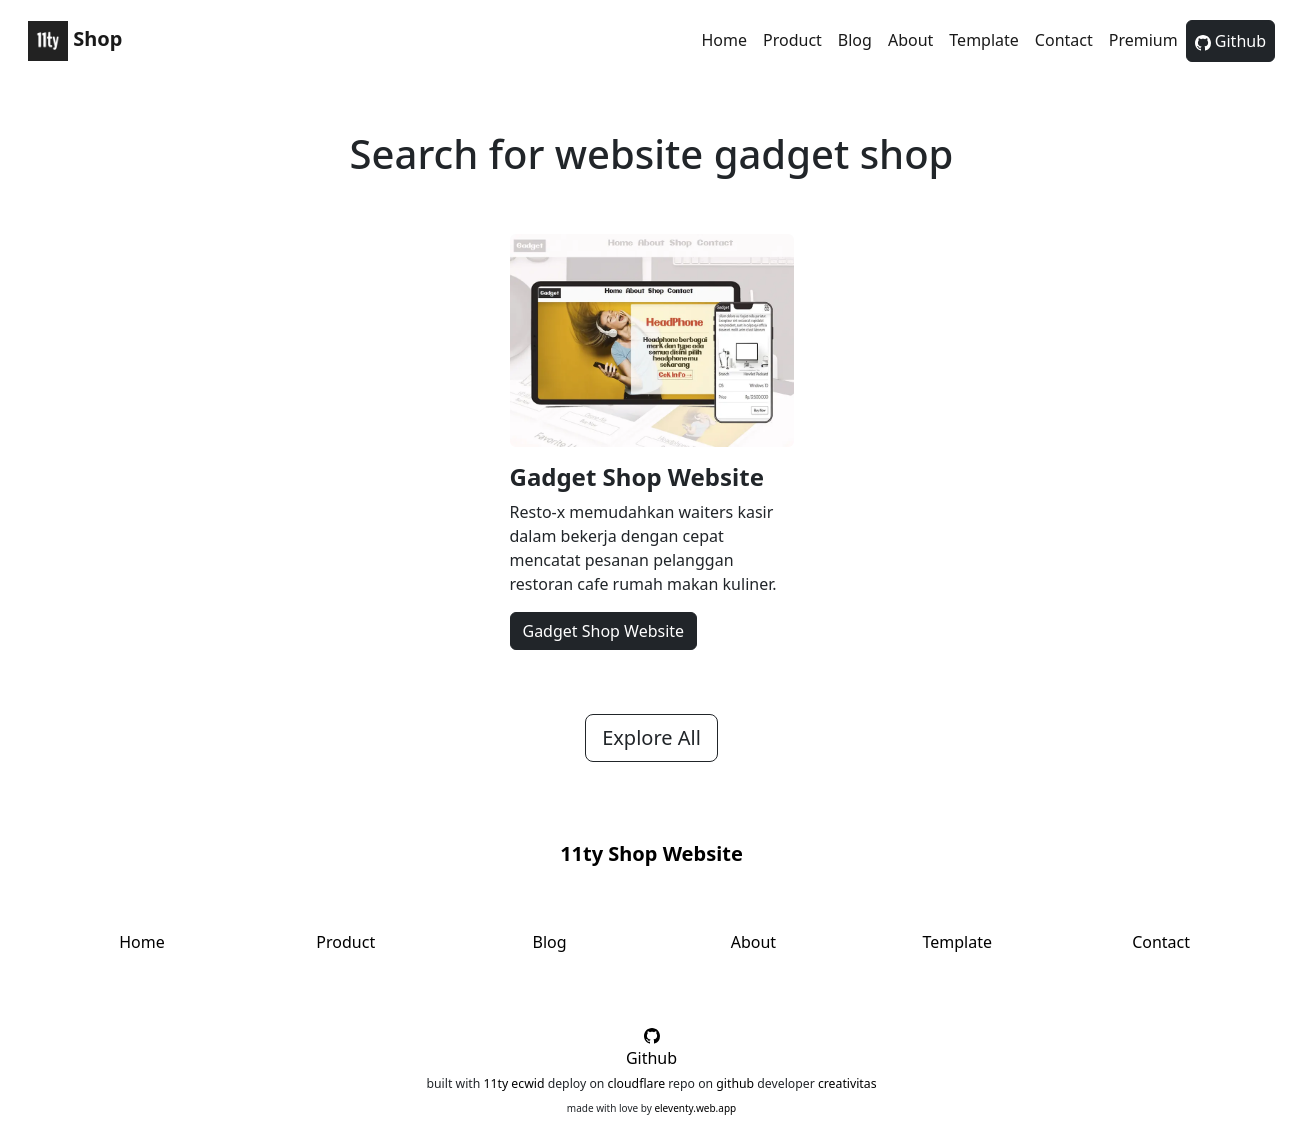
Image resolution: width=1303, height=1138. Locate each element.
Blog (855, 40)
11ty (495, 1083)
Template (984, 40)
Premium (1143, 40)
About (910, 40)
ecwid (527, 1083)
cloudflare (637, 1083)
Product (792, 40)
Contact (1064, 40)
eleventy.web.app (695, 1108)
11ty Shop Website (651, 853)
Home (724, 40)
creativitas (847, 1083)
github (735, 1083)
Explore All (651, 737)
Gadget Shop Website (637, 476)
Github (1230, 41)
